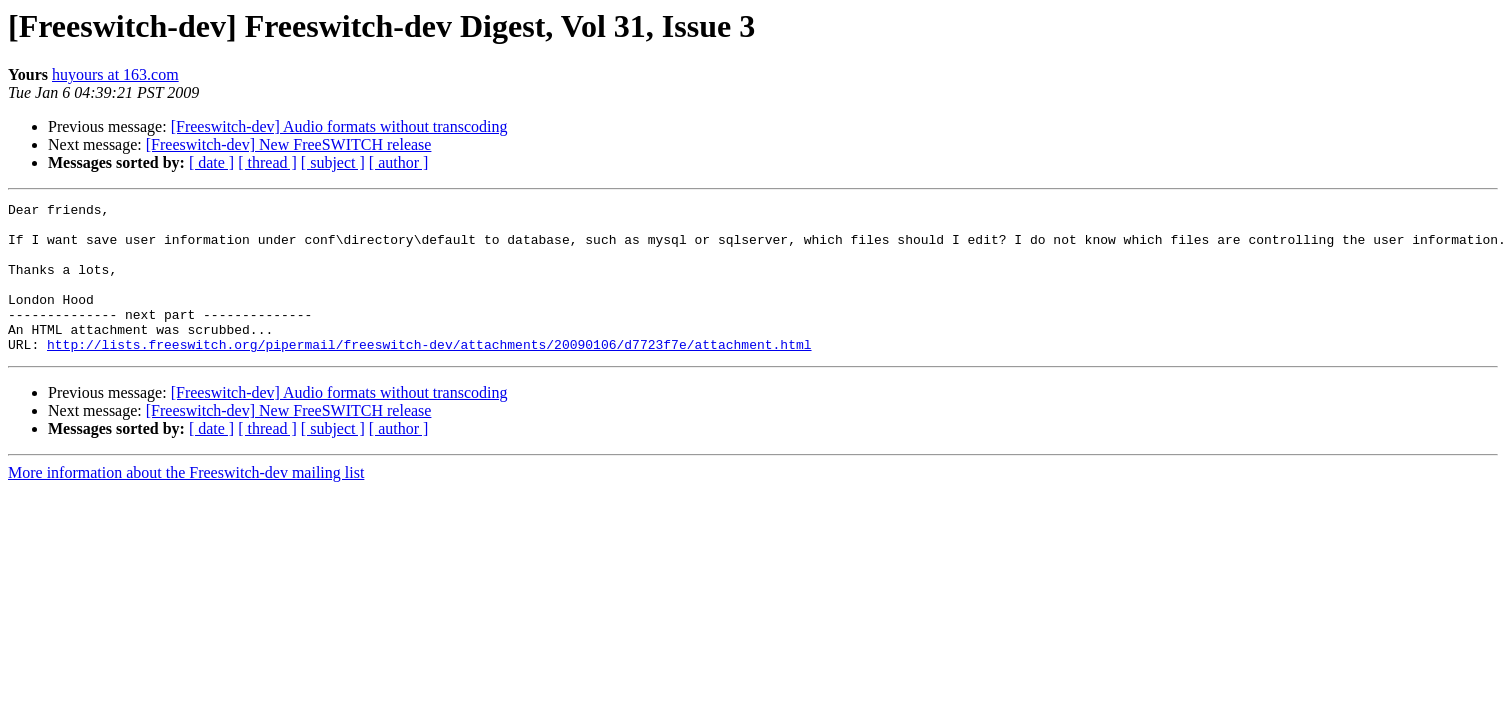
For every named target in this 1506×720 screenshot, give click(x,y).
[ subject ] (333, 162)
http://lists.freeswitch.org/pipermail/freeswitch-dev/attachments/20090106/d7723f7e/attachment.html (429, 374)
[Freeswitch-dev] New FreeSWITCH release (289, 144)
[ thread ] (267, 162)
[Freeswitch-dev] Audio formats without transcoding (339, 126)
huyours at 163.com (115, 74)
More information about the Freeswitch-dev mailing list (186, 502)
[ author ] (399, 162)
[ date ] (211, 162)
